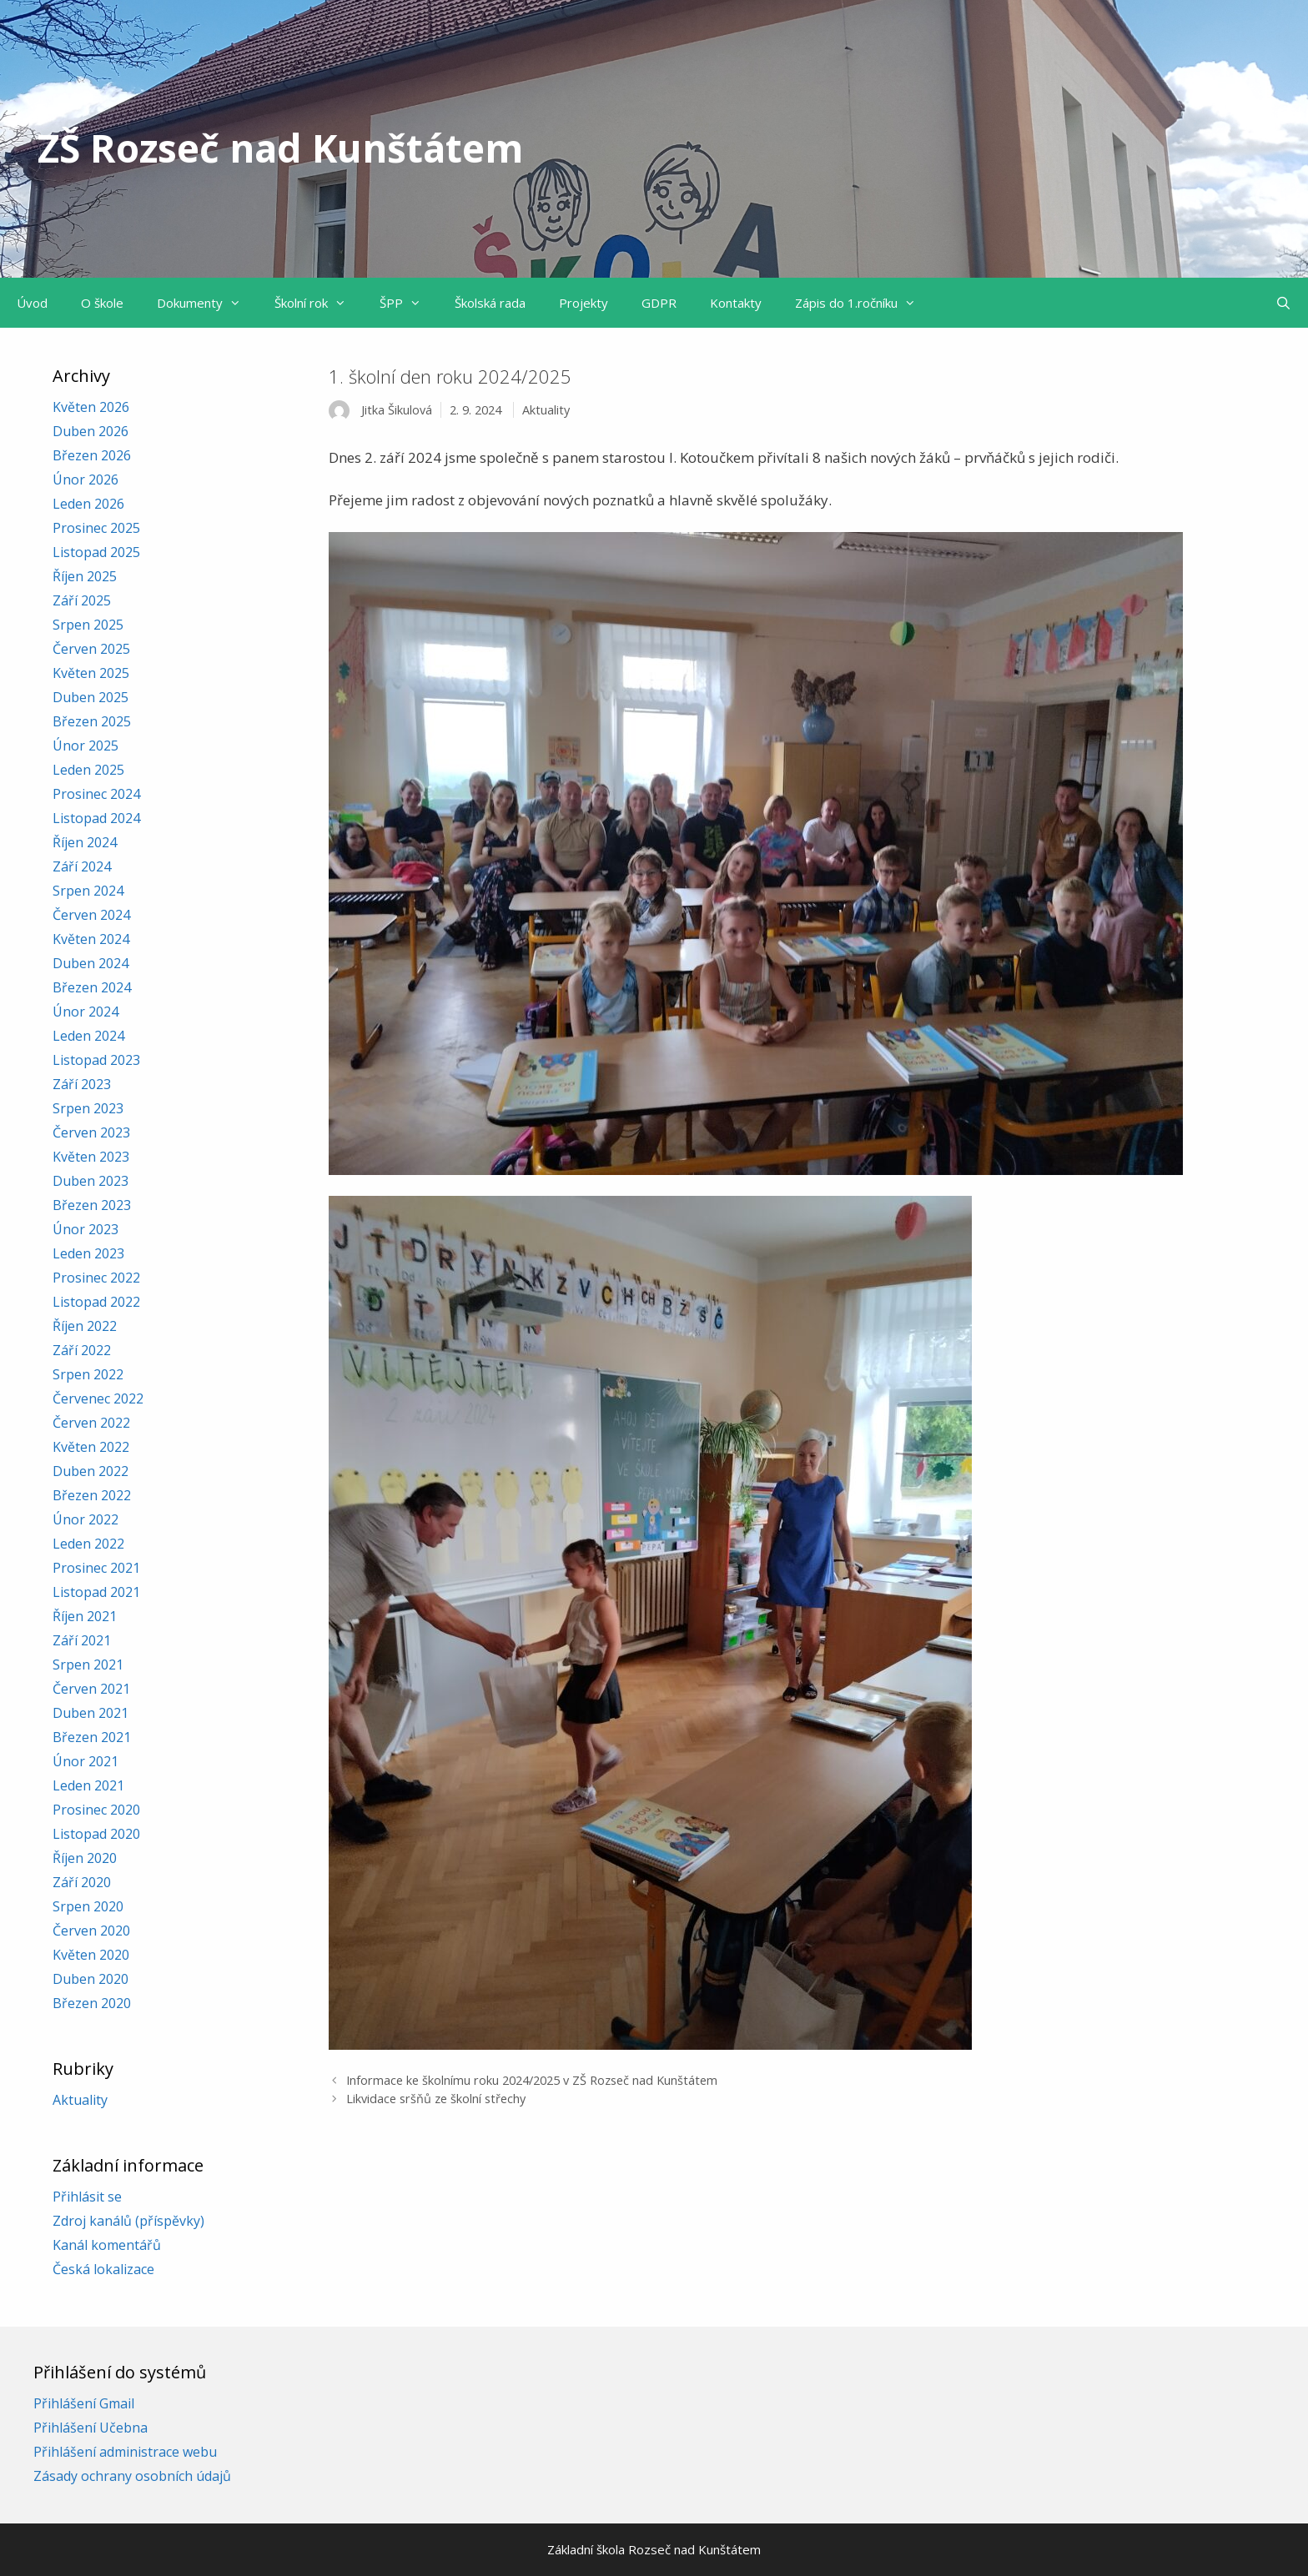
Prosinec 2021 (96, 1568)
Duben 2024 (90, 963)
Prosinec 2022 (96, 1277)
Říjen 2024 (85, 842)
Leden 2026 (88, 504)
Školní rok (318, 303)
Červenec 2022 (98, 1398)
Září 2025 (82, 600)
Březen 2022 (92, 1495)
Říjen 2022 (85, 1326)
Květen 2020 (91, 1955)
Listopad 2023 (96, 1060)
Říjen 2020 (85, 1858)
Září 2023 (82, 1084)
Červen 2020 (91, 1930)
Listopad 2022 (96, 1302)
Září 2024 (82, 866)
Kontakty (736, 302)
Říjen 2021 (85, 1616)
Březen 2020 (92, 2003)
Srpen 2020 (88, 1906)
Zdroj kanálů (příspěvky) (128, 2221)
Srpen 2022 (88, 1374)
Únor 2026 (85, 479)
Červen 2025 (91, 649)
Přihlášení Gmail (83, 2403)
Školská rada (490, 302)
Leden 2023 (88, 1253)
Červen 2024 (91, 915)
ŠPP (409, 303)
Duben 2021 (90, 1713)
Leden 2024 (88, 1036)
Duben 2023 (90, 1181)
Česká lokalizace (103, 2269)
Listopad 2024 (96, 818)
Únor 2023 (85, 1229)
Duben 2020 (90, 1979)
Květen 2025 (91, 673)
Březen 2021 (92, 1737)
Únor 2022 (85, 1519)
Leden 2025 (88, 770)
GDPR (659, 302)
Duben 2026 (90, 431)
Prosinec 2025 (96, 528)
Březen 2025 (92, 721)
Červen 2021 (91, 1689)
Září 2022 (82, 1350)
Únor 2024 (85, 1011)
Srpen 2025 (88, 624)
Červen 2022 (91, 1423)
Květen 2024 (91, 939)
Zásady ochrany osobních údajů (132, 2476)
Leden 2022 (88, 1543)
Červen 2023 (91, 1132)
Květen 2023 (91, 1156)
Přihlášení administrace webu (125, 2452)
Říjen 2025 (85, 576)
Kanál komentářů (107, 2245)
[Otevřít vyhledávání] (1283, 303)
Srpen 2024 (88, 890)
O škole (102, 302)
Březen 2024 (92, 987)
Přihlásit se (87, 2196)
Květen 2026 (91, 407)
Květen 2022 (91, 1447)
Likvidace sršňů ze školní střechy (436, 2098)
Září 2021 (82, 1640)
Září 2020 (82, 1882)
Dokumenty (207, 303)
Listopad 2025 (96, 552)
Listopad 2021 (96, 1592)
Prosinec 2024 (96, 794)
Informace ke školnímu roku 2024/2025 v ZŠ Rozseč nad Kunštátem (531, 2080)
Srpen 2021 (88, 1664)
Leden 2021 (88, 1785)
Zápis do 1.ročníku (864, 303)
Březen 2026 (92, 455)
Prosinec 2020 (96, 1809)
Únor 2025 (85, 745)
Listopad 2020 (96, 1834)
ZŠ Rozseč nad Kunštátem (280, 147)
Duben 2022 (90, 1471)
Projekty (583, 302)
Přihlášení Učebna (90, 2427)
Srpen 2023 (88, 1108)
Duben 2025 (90, 697)
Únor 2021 (85, 1761)
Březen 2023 (92, 1205)
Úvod (32, 302)
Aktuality (546, 410)
